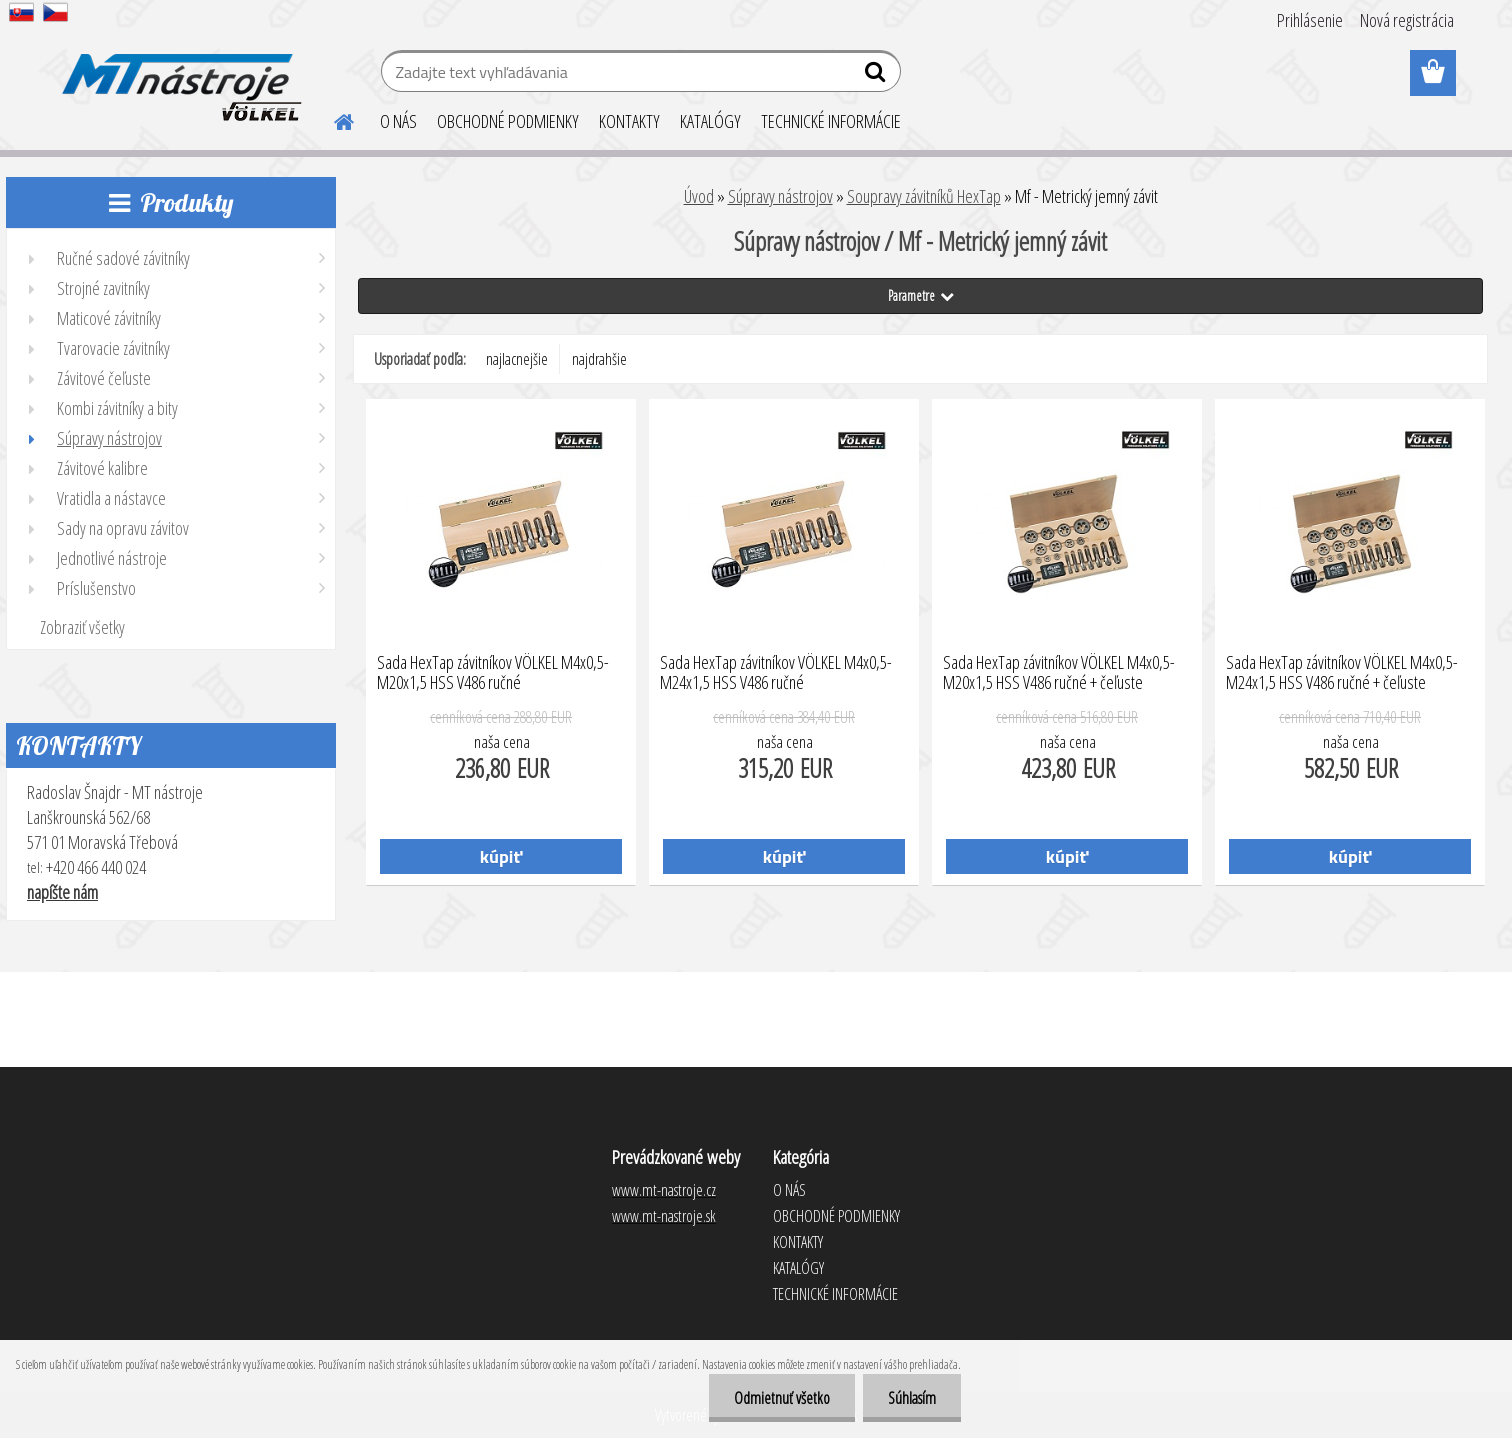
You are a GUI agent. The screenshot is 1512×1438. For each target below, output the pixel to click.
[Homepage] (332, 119)
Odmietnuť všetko (782, 1398)
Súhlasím (912, 1398)
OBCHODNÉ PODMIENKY (508, 121)
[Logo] (178, 74)
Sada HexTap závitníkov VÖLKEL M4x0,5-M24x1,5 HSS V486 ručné (776, 673)
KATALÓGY (710, 121)
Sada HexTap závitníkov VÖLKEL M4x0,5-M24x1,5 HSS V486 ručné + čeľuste (1342, 673)
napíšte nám (62, 892)
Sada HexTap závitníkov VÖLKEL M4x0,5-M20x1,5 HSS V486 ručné (493, 673)
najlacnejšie (517, 359)
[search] (877, 76)
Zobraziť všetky (82, 627)
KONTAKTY (629, 121)
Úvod (699, 196)
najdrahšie (599, 359)
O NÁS (398, 121)
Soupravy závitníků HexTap (924, 196)
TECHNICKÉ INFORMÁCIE (831, 121)
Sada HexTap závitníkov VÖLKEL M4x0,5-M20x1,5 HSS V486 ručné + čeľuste (1059, 673)
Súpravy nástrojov (780, 196)
